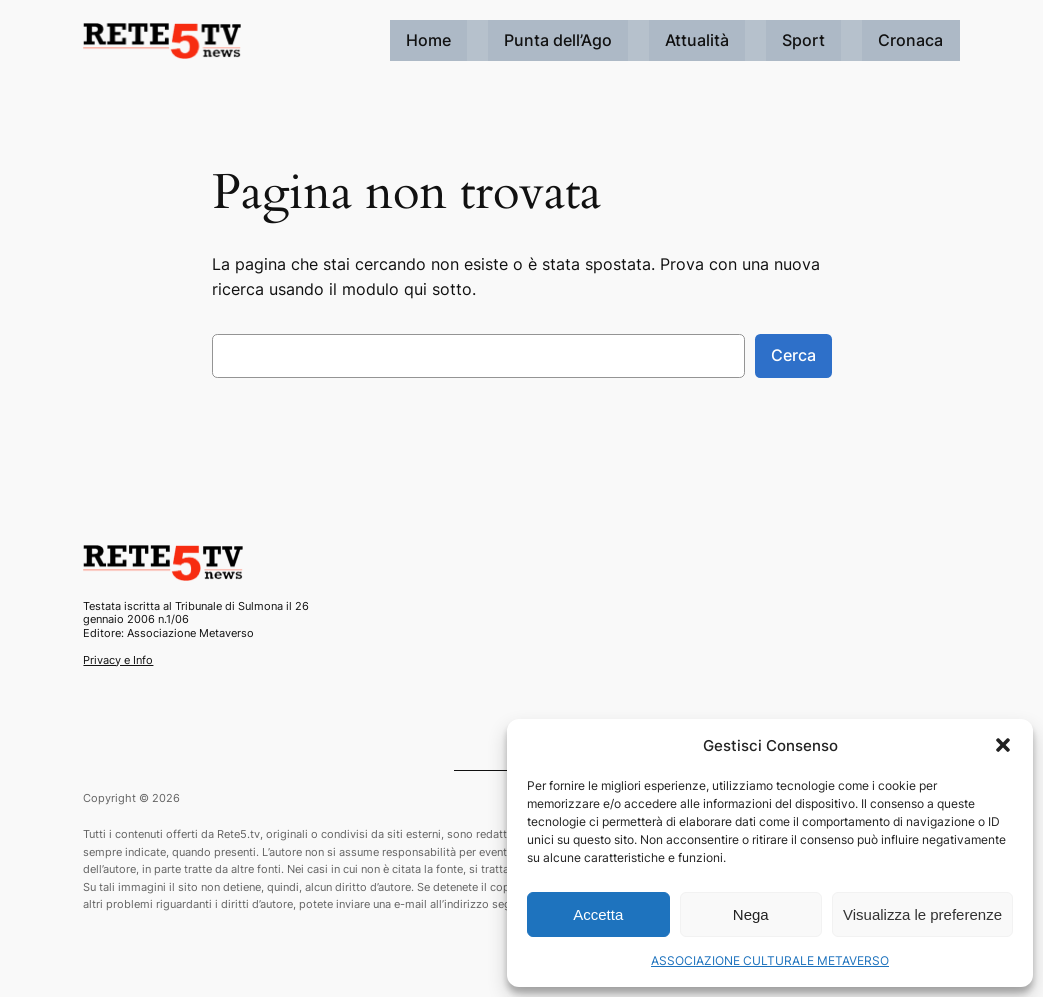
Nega (751, 914)
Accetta (598, 914)
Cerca (793, 355)
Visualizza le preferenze (922, 914)
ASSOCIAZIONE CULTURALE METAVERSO (770, 960)
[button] (1003, 745)
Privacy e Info (118, 660)
